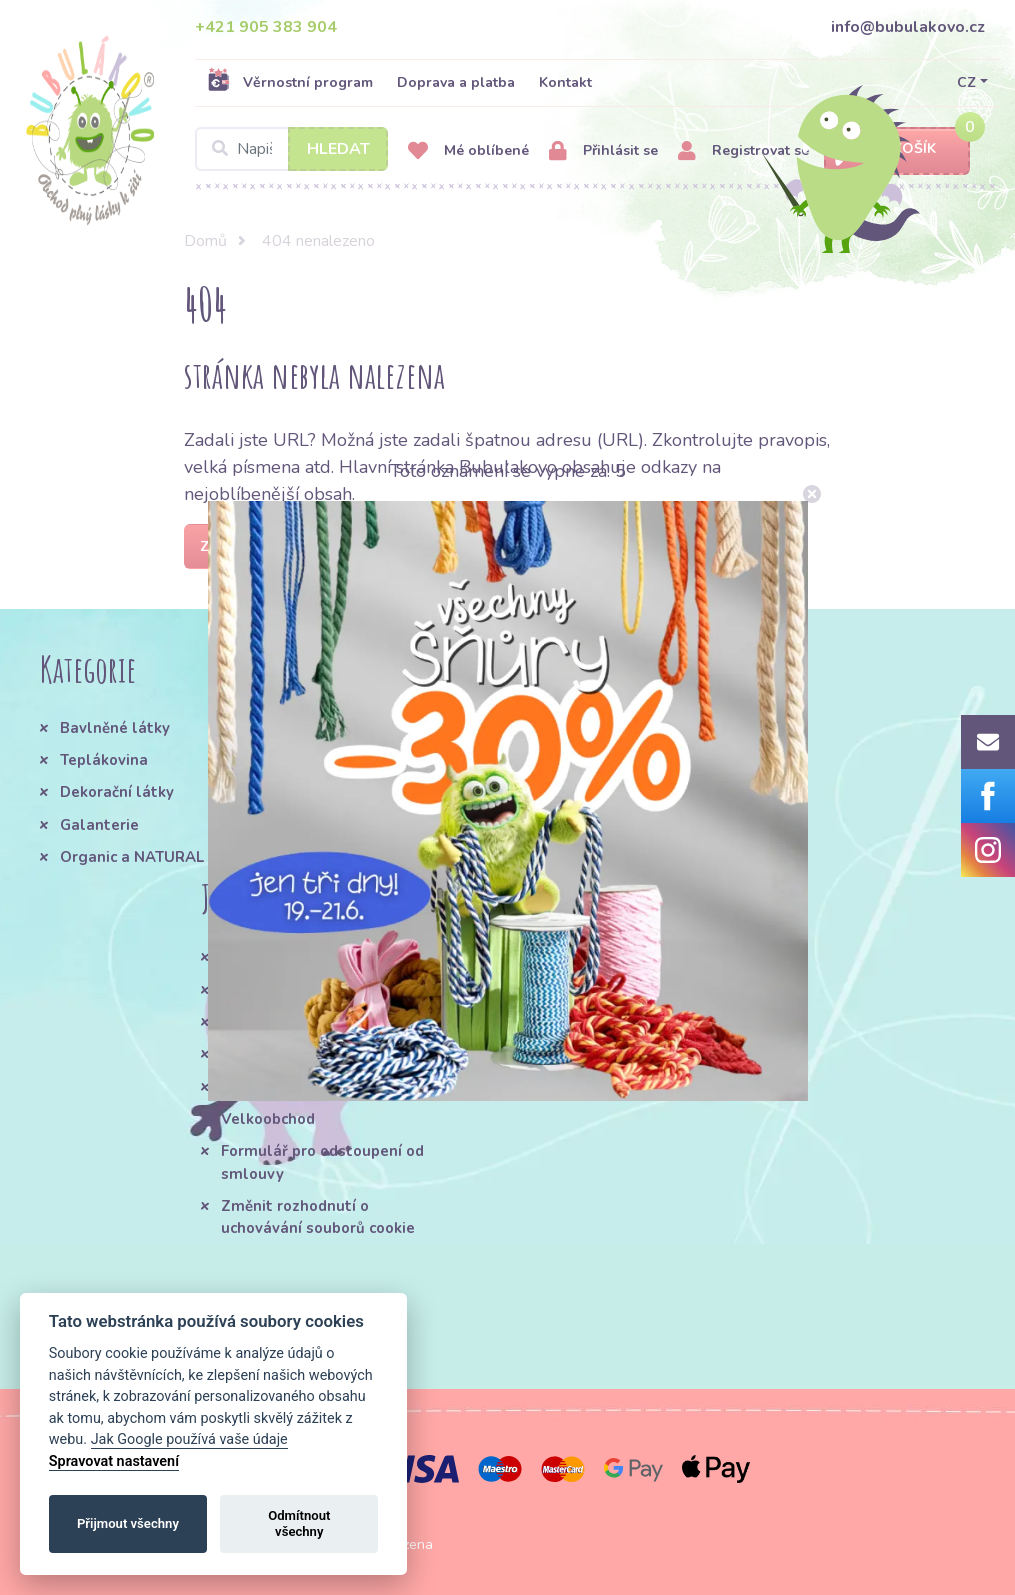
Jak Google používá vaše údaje (189, 1439)
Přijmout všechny (128, 1523)
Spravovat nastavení (114, 1461)
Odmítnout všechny (299, 1523)
